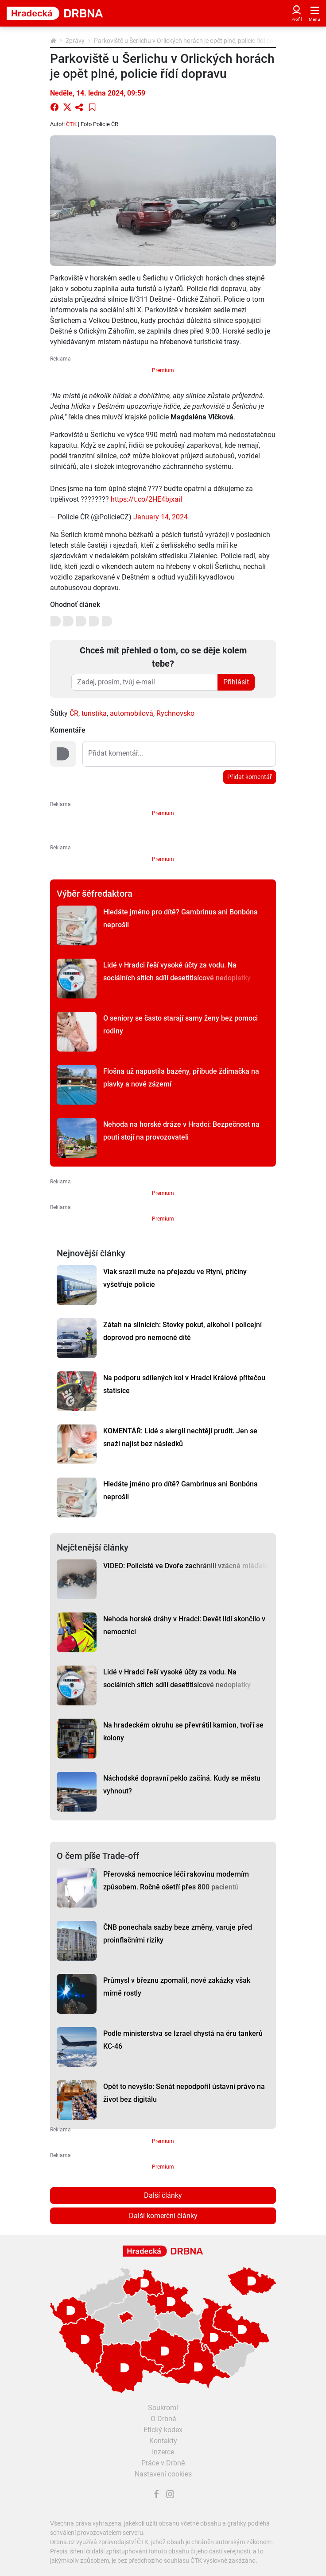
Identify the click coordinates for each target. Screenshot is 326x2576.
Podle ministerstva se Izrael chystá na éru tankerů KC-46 (183, 2039)
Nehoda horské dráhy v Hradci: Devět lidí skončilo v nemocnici (184, 1625)
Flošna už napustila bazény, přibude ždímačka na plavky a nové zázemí (181, 1077)
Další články (163, 2195)
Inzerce (163, 2452)
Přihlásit (236, 682)
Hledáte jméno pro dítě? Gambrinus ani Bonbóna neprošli (180, 918)
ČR (74, 713)
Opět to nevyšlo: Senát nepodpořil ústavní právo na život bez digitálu (184, 2093)
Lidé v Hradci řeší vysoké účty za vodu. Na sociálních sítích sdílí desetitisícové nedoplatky (177, 971)
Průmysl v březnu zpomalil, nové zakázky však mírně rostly (176, 1986)
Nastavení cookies (163, 2474)
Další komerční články (163, 2215)
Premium (163, 370)
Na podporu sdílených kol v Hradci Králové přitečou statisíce (184, 1384)
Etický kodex (163, 2430)
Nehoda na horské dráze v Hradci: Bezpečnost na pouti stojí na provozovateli (181, 1130)
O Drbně (163, 2419)
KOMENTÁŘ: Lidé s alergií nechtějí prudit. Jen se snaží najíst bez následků (180, 1437)
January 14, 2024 (160, 517)
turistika (94, 713)
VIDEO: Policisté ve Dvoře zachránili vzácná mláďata (186, 1566)
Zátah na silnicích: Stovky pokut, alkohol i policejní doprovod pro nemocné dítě (182, 1331)
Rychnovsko (175, 713)
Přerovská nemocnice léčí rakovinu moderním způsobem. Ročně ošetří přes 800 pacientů (176, 1880)
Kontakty (163, 2441)
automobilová (131, 713)
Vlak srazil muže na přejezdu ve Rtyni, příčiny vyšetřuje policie (175, 1278)
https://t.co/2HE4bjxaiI (146, 499)
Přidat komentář (249, 776)
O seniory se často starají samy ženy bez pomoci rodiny (180, 1024)
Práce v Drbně (163, 2463)
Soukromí (163, 2407)
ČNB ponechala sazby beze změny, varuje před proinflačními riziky (177, 1933)
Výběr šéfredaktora (94, 893)
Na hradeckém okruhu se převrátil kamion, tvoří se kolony (183, 1731)
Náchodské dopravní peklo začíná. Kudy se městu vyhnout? (181, 1784)
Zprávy (75, 40)
